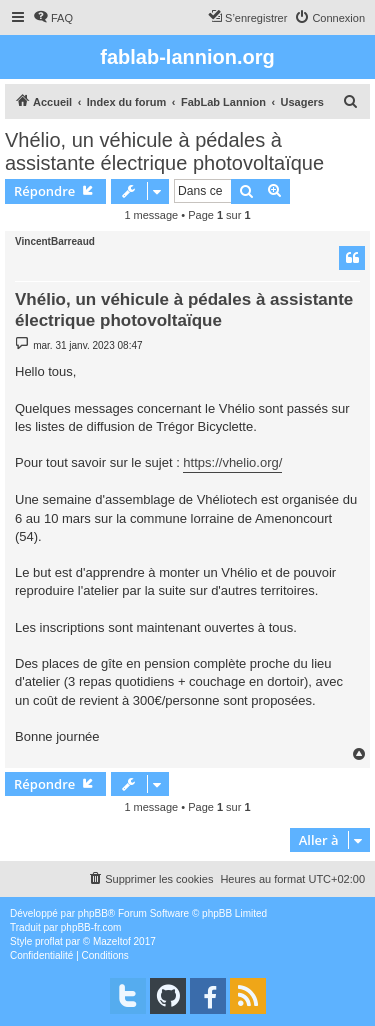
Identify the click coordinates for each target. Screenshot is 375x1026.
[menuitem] (53, 18)
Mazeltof (112, 941)
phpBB (93, 913)
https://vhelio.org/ (232, 462)
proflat (49, 941)
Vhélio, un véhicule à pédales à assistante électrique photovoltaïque (164, 151)
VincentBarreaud (55, 241)
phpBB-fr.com (91, 927)
